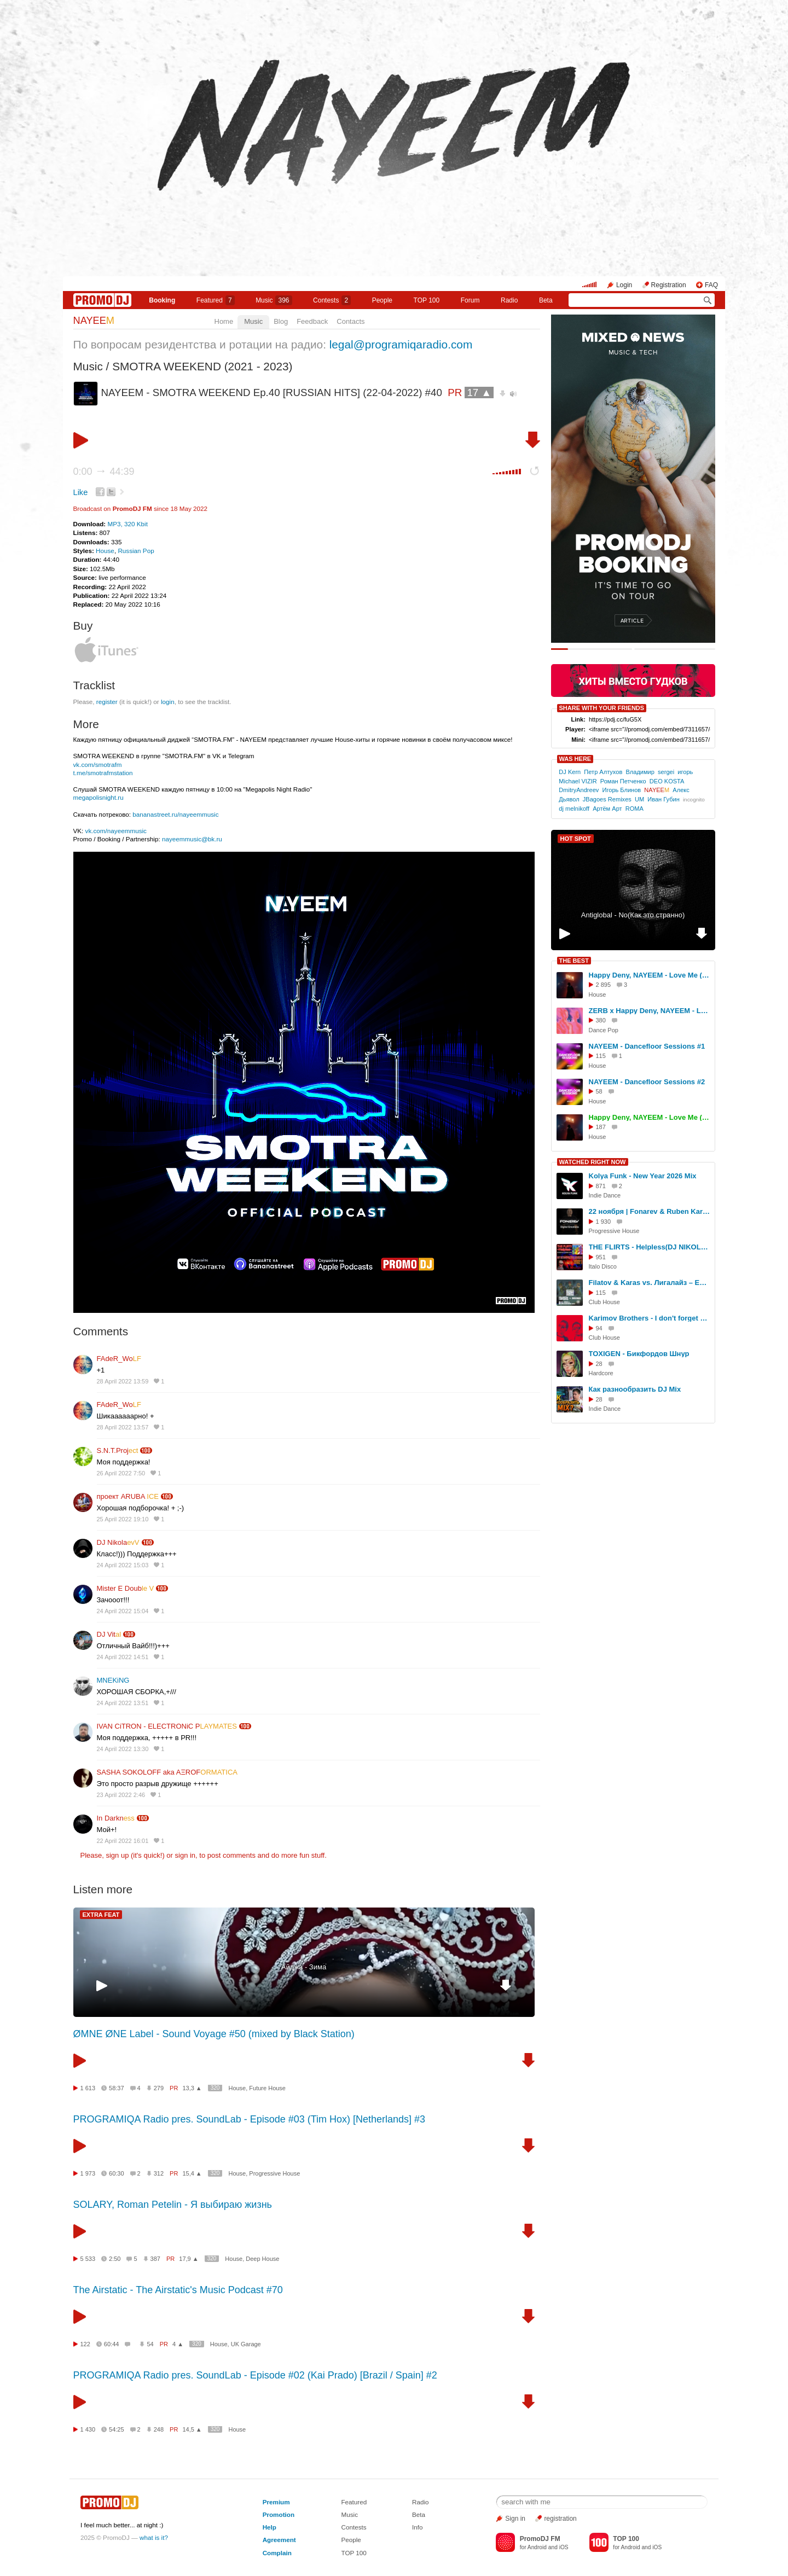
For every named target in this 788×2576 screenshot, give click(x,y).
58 (599, 1091)
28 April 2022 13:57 (123, 1427)
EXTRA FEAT (101, 1914)
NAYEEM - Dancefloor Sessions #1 (647, 1046)
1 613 (88, 2088)
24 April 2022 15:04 (123, 1611)
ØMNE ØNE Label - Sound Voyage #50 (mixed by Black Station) (214, 2033)
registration (560, 2518)
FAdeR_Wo (119, 1358)
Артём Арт (607, 808)
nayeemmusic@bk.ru (192, 838)
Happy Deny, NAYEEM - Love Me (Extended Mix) (650, 1117)
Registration (668, 285)
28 (599, 1363)
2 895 (603, 984)
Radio (509, 300)
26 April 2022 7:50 (121, 1473)
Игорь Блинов (621, 790)
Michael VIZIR (577, 781)
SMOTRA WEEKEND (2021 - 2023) (202, 366)
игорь (685, 772)
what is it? (154, 2537)
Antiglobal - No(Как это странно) (633, 915)
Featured (215, 300)
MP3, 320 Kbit (127, 523)
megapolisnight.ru (98, 797)
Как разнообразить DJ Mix (635, 1389)
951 (601, 1257)
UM (639, 799)
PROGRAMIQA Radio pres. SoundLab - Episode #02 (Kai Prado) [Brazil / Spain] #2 (255, 2375)
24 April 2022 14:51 (123, 1657)
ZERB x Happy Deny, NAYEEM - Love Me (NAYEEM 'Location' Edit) (650, 1010)
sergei (666, 772)
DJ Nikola (118, 1542)
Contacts (350, 321)
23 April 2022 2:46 (121, 1795)
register (107, 701)
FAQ (711, 285)
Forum (470, 300)
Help (269, 2527)
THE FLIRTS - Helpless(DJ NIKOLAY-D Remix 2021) (650, 1247)
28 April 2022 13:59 (123, 1381)
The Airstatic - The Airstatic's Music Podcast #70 (178, 2289)
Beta (546, 300)
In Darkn (116, 1818)
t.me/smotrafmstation (103, 772)
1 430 (88, 2429)
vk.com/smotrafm (97, 764)
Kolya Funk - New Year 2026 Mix (643, 1175)
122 (85, 2344)
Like (80, 492)
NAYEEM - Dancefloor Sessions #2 (647, 1081)
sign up (117, 1855)
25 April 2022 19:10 (123, 1519)
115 (601, 1056)
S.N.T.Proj (117, 1450)
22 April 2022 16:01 (123, 1840)
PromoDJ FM (132, 508)
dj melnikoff (574, 808)
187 (601, 1127)
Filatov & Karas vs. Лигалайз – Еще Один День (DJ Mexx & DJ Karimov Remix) (650, 1282)
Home (224, 321)
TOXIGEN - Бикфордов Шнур (639, 1353)
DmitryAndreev (579, 790)
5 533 (88, 2258)
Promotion (278, 2514)
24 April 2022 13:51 (123, 1703)
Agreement (279, 2539)
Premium (276, 2501)
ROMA (634, 808)
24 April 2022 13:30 (123, 1749)
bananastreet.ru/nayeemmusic (175, 814)
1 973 (88, 2173)
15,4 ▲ (191, 2173)
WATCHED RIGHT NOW (592, 1162)
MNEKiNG (113, 1680)
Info (417, 2527)
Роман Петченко (623, 781)
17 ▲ (479, 392)
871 (601, 1186)
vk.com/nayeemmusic (116, 830)
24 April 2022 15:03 (123, 1565)
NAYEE (93, 320)
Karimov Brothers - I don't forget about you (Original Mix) (650, 1318)
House (105, 550)
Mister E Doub (125, 1588)
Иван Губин (663, 799)
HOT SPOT (575, 838)
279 (159, 2088)
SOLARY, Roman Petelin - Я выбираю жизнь (173, 2204)
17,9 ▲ (188, 2258)
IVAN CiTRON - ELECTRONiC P (167, 1726)
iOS (564, 2547)
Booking (162, 300)
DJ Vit (109, 1634)
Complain (277, 2552)
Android (537, 2547)
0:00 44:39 (104, 471)
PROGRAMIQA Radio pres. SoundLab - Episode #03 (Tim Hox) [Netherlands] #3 (249, 2119)
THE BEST (574, 960)
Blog (281, 321)
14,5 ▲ (191, 2429)
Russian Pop (136, 550)
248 (159, 2429)
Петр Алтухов (603, 772)
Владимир (639, 772)
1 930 (603, 1221)
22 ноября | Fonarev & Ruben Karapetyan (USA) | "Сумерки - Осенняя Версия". (650, 1211)
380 (601, 1020)
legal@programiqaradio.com (401, 344)
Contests (353, 2527)
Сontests (332, 300)
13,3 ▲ (191, 2088)
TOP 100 (427, 300)
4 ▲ (177, 2344)
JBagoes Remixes (607, 799)
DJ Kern (570, 772)
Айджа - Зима (303, 1967)
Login (624, 285)
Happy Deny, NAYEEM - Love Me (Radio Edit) (650, 975)
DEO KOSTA (667, 781)
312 (159, 2173)
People (382, 300)
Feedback (312, 321)
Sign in (515, 2518)
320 (215, 2087)
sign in (185, 1855)
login (168, 701)
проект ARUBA (128, 1496)
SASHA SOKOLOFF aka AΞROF (167, 1772)
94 (599, 1328)
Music (274, 300)
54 (150, 2344)
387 (155, 2258)
